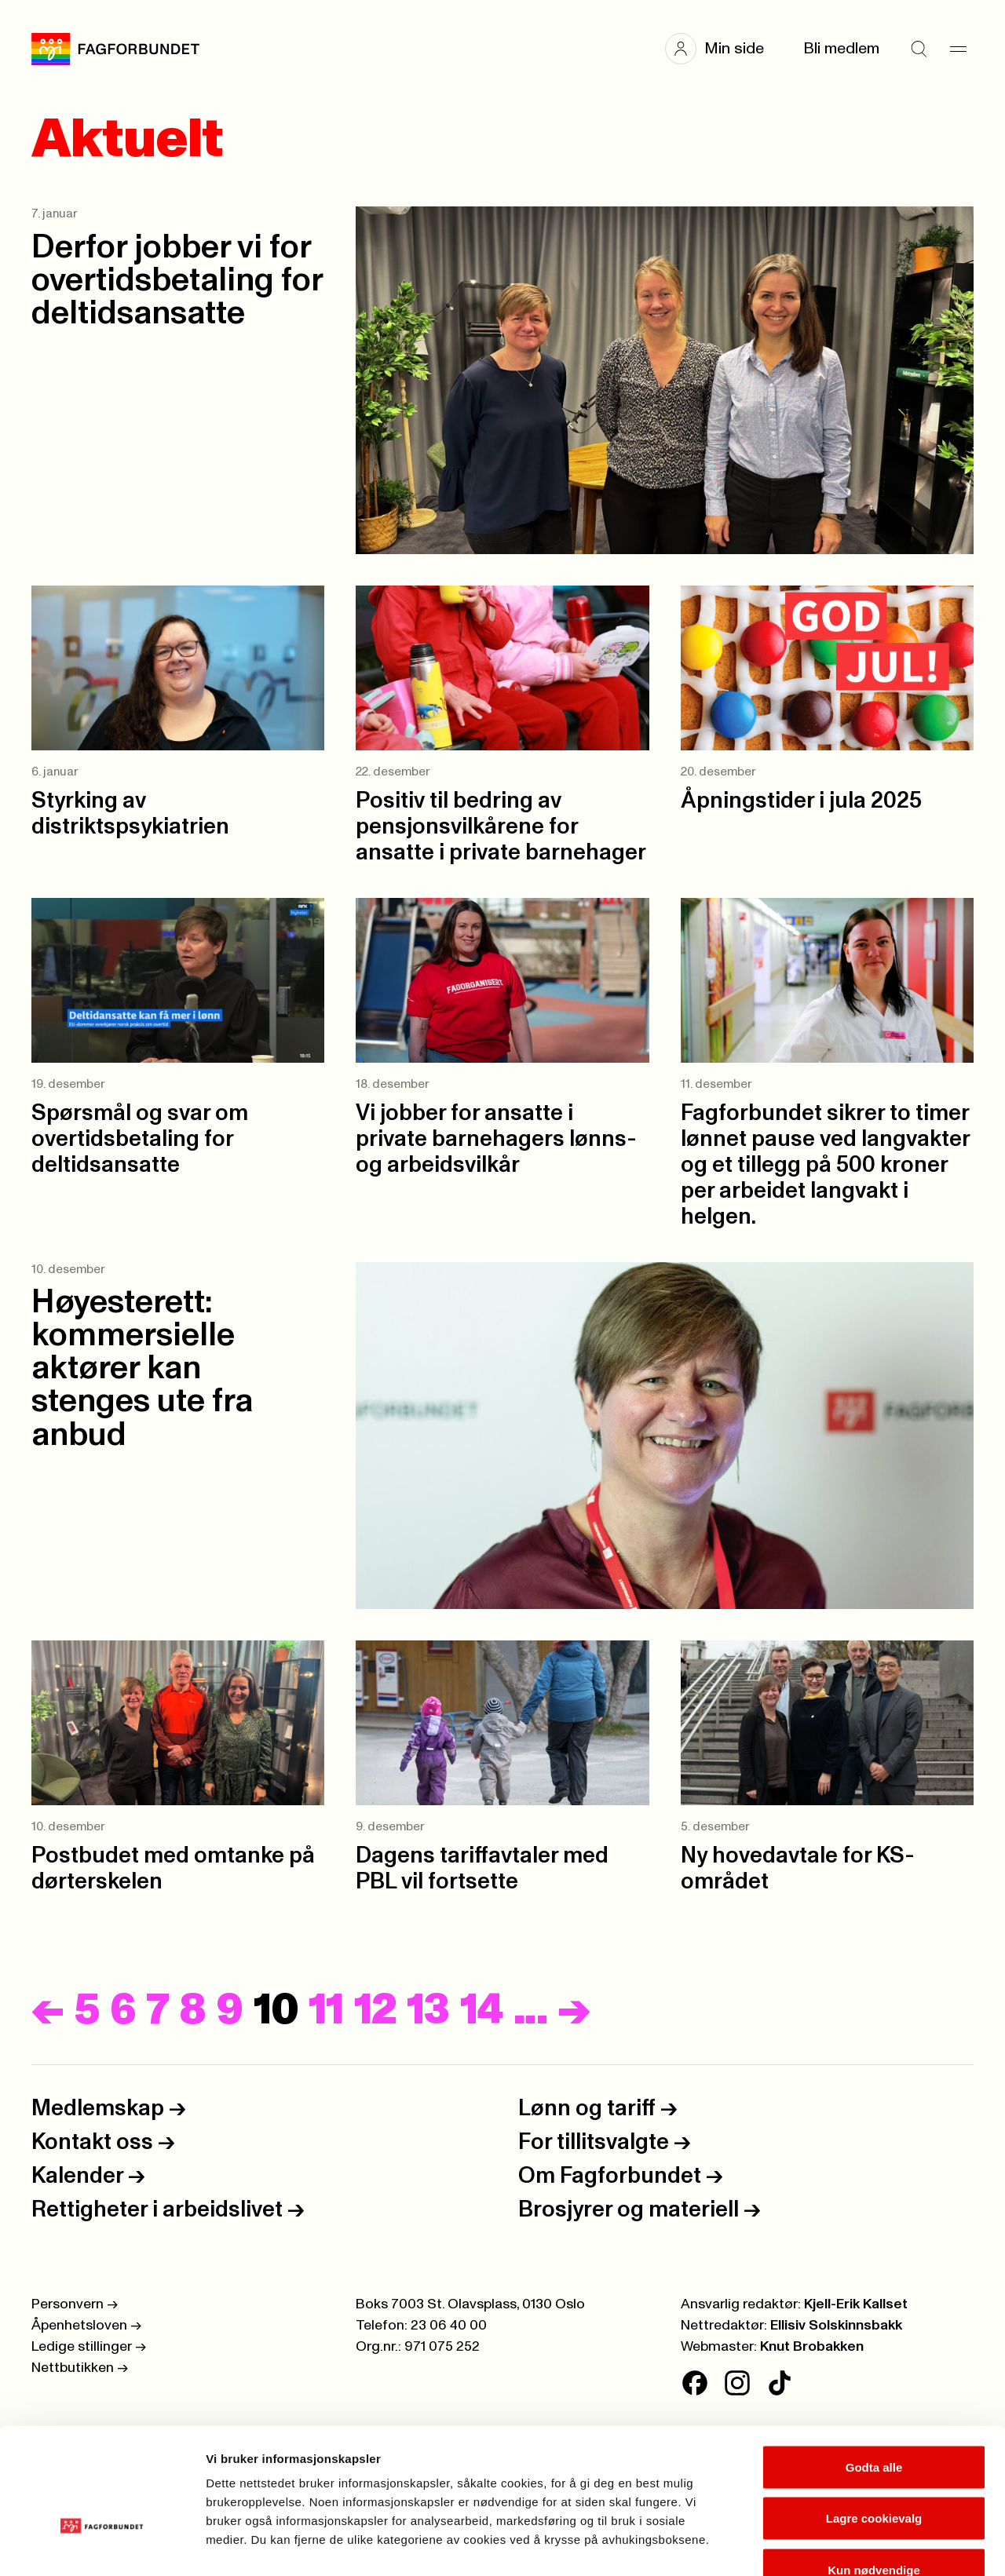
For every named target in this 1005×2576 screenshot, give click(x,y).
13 (428, 2011)
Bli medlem (841, 49)
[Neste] (573, 2011)
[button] (722, 48)
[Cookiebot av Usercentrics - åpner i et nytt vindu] (101, 2545)
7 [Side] (157, 2011)
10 (276, 2011)
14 (482, 2011)
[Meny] (958, 48)
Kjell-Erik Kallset (856, 2304)
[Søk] (918, 48)
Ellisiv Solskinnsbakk (836, 2326)
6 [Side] (123, 2011)
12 (375, 2011)
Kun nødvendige (874, 2472)
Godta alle (874, 2370)
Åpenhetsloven (86, 2326)
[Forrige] (47, 2011)
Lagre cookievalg (874, 2421)
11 (326, 2011)
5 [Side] (87, 2011)
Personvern (74, 2304)
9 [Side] (229, 2011)
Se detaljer (844, 2545)
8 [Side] (192, 2011)
